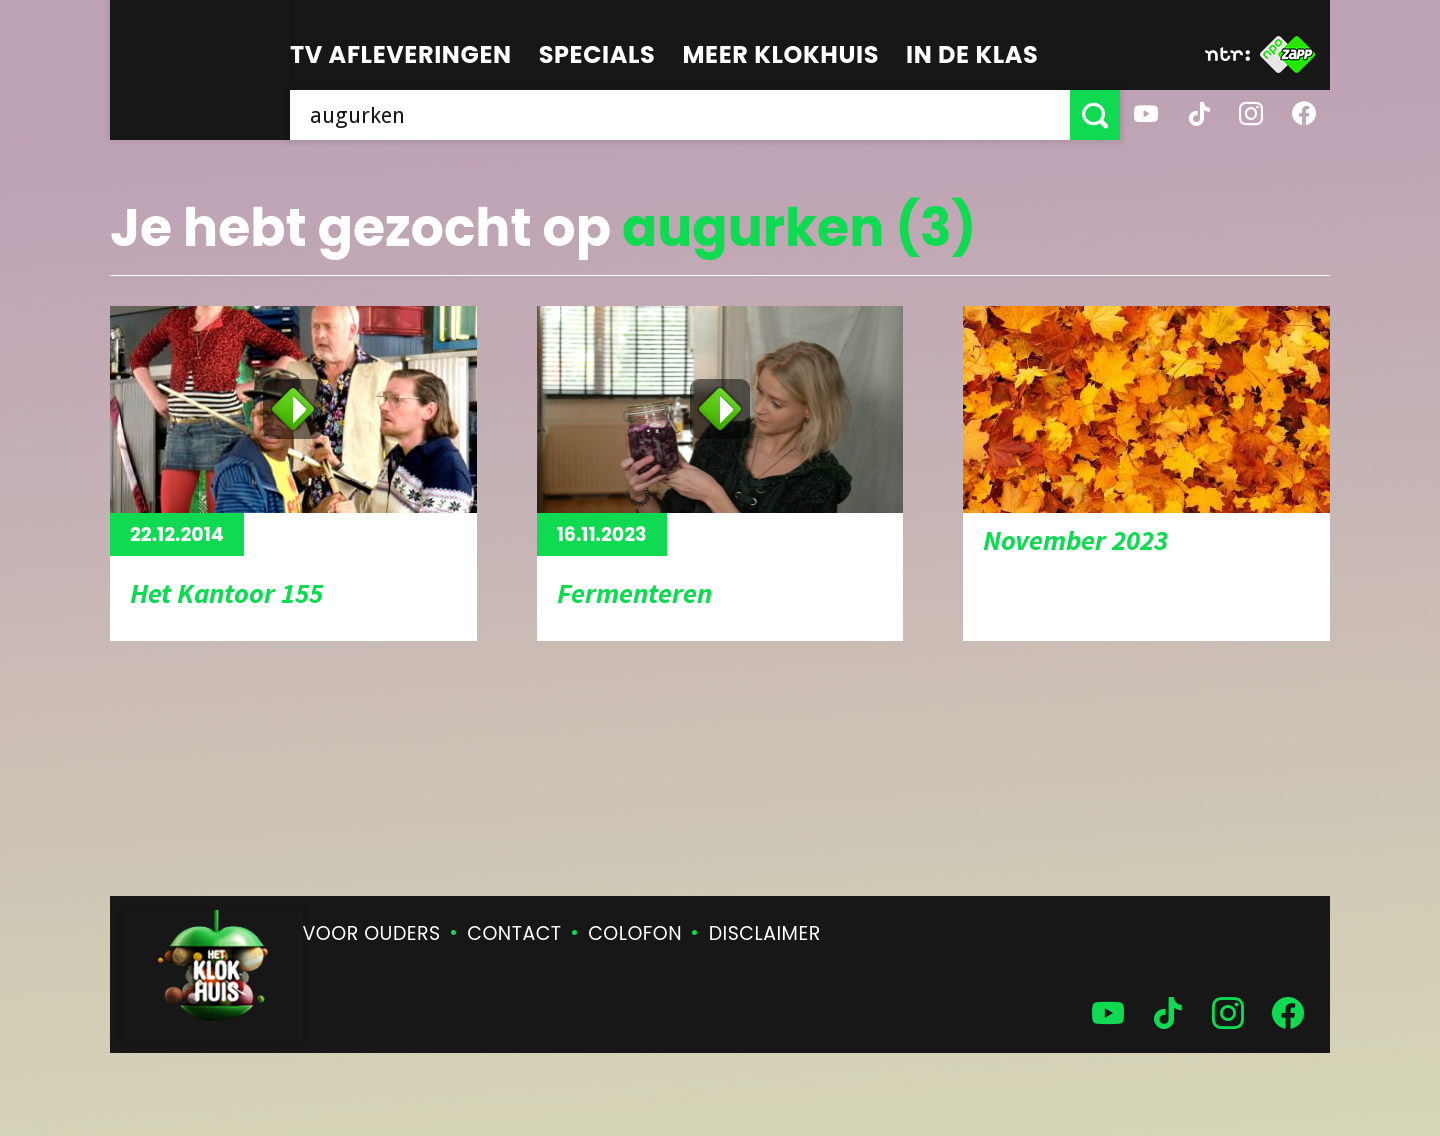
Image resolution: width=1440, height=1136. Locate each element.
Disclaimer (765, 933)
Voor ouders (372, 933)
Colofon (635, 933)
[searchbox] (680, 115)
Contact (514, 933)
